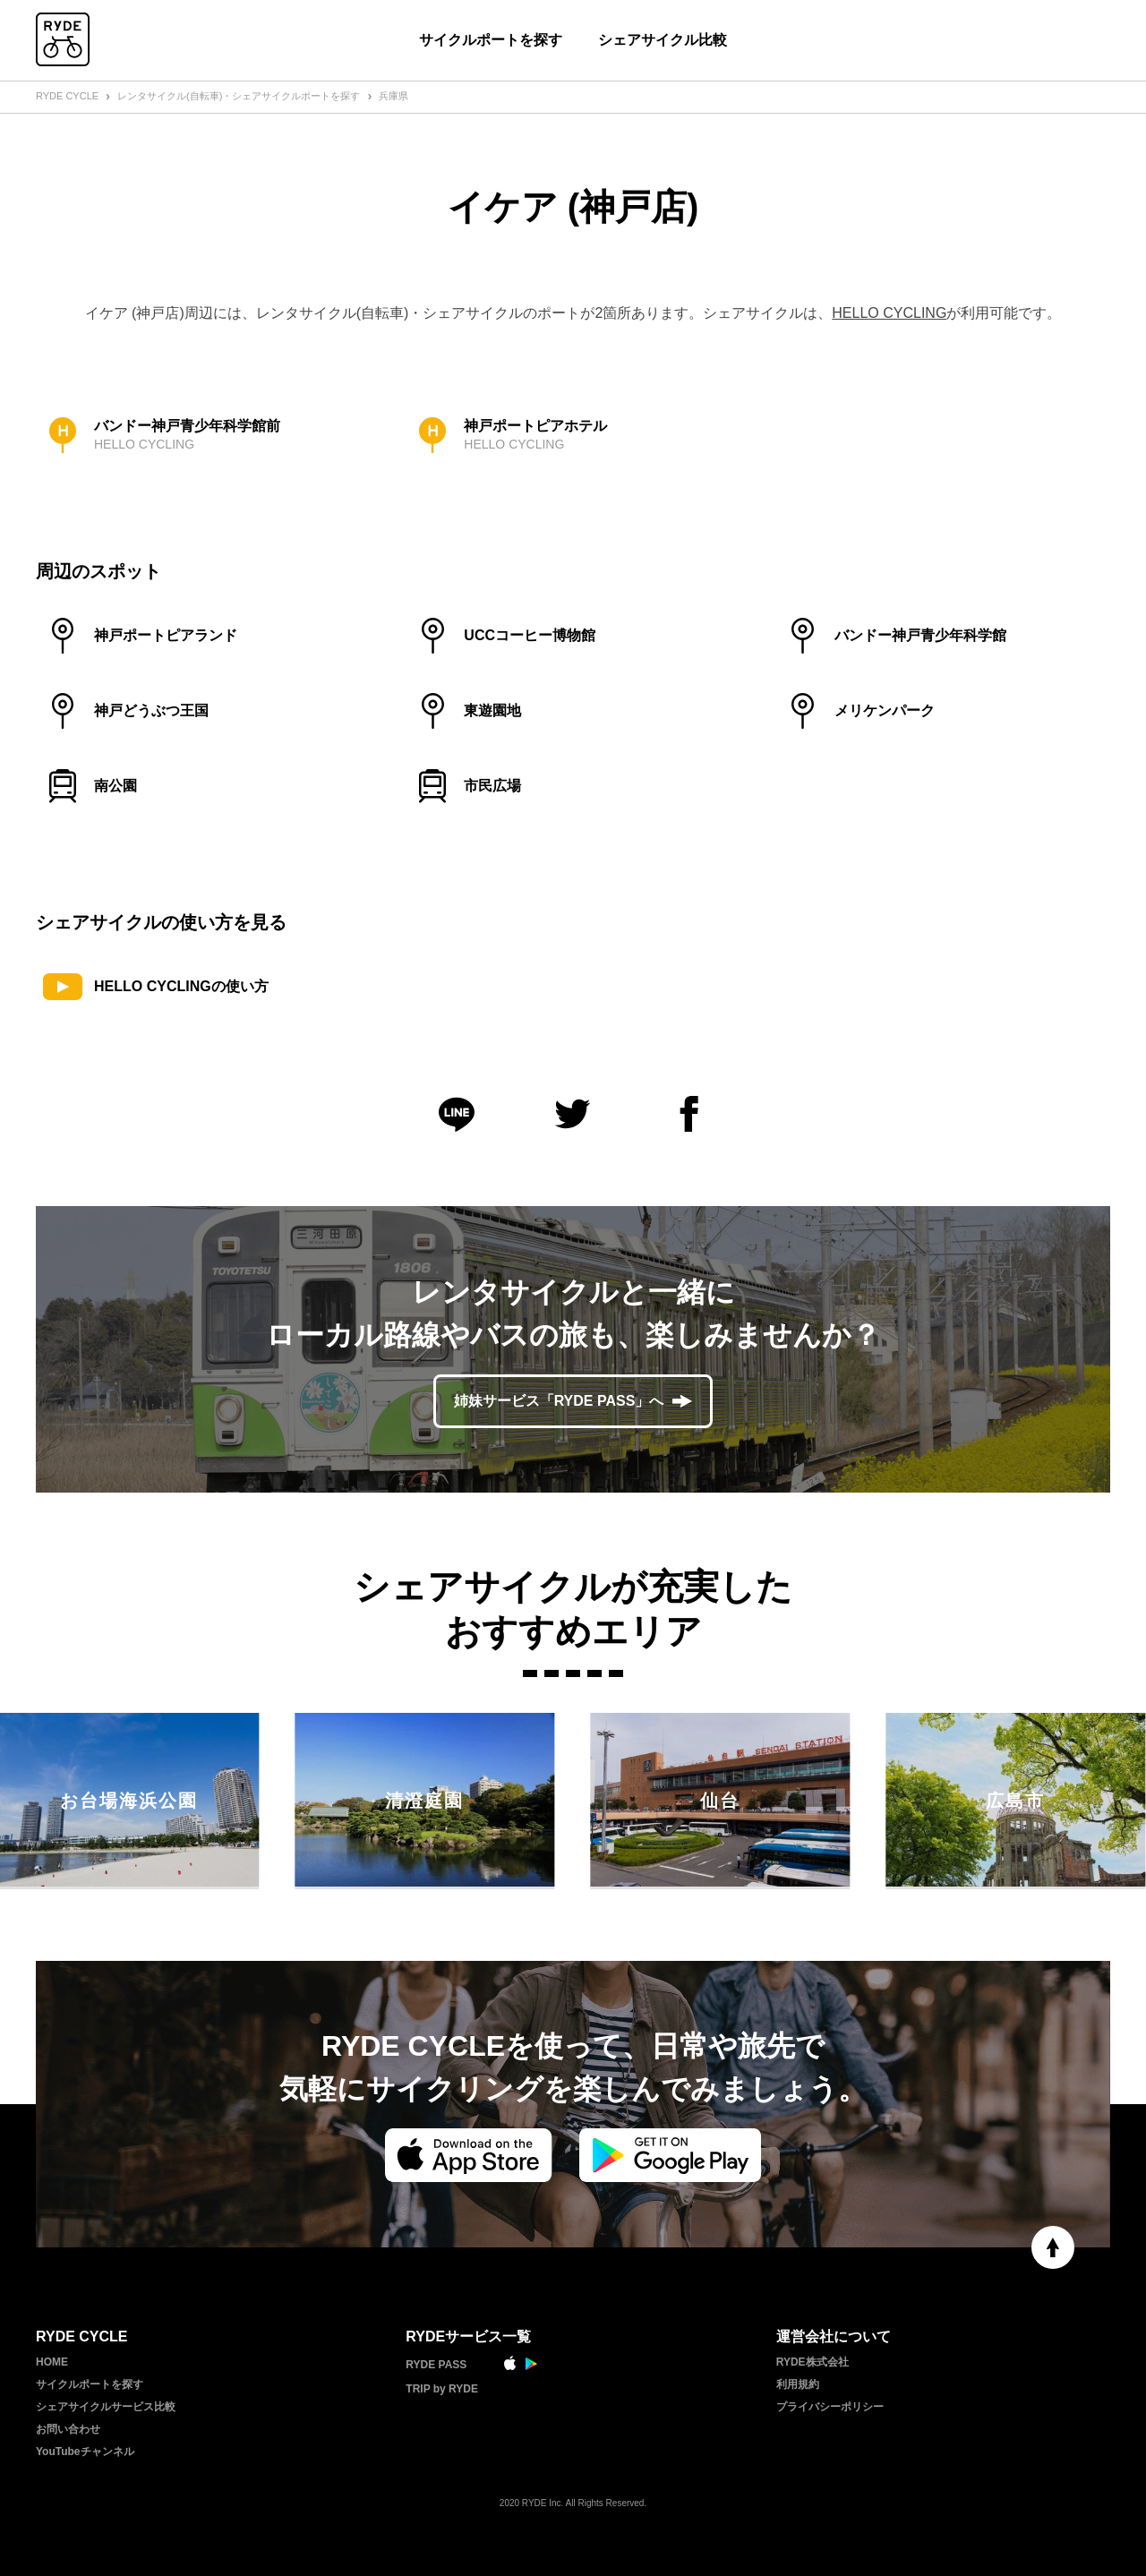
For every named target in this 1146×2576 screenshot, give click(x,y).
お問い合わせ (68, 2429)
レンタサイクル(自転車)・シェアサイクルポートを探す (238, 95)
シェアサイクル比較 (662, 39)
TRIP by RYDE (442, 2389)
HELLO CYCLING (889, 313)
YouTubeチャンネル (85, 2451)
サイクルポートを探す (490, 39)
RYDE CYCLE (67, 95)
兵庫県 (393, 95)
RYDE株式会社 (812, 2362)
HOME (52, 2362)
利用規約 (797, 2384)
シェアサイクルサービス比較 (105, 2407)
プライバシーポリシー (830, 2407)
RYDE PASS (436, 2364)
